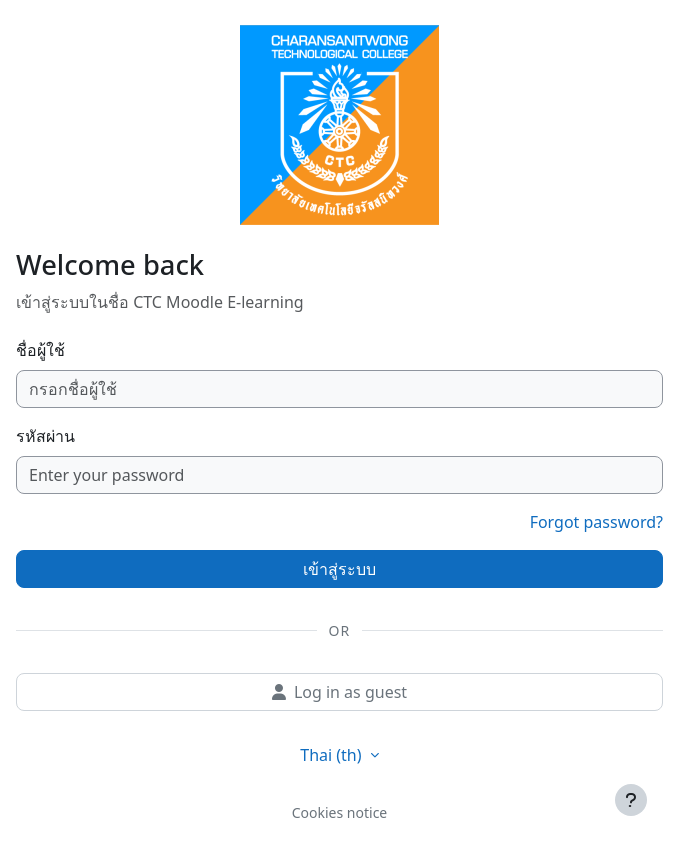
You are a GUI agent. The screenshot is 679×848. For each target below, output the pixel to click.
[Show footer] (631, 800)
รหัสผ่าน (45, 436)
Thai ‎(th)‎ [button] (332, 755)
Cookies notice (340, 812)
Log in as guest (339, 692)
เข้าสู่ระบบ (339, 569)
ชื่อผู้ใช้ (40, 350)
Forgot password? (596, 522)
